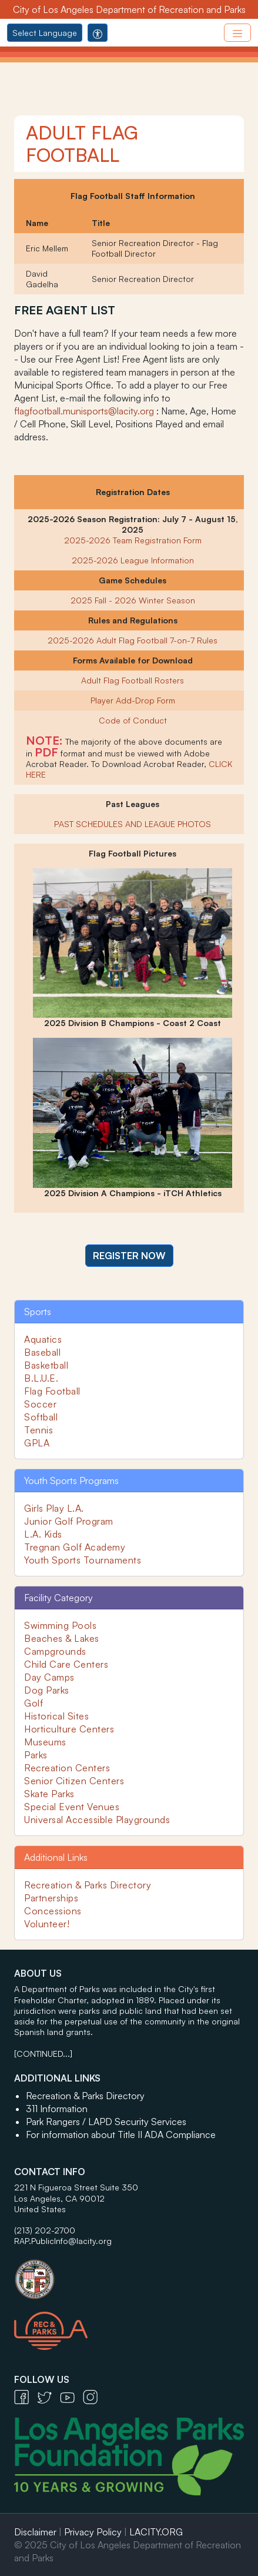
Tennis (38, 1430)
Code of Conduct (133, 720)
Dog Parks (46, 1690)
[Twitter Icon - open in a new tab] (48, 2396)
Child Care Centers (66, 1664)
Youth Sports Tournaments (82, 1560)
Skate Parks (49, 1794)
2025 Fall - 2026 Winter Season (133, 600)
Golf (33, 1703)
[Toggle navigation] (237, 33)
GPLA (36, 1443)
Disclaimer (35, 2532)
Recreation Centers (67, 1768)
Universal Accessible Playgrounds (97, 1819)
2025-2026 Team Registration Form (133, 540)
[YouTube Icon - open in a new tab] (71, 2396)
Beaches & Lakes (61, 1638)
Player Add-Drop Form (133, 700)
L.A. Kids (43, 1534)
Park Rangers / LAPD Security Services (106, 2121)
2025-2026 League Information (133, 560)
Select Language (44, 33)
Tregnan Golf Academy (74, 1547)
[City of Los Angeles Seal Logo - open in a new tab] (129, 2273)
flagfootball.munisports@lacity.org (84, 411)
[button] (129, 1255)
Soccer (40, 1404)
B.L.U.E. (41, 1378)
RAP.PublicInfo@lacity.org (63, 2241)
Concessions (53, 1911)
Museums (45, 1742)
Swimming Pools (60, 1625)
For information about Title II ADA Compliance (121, 2134)
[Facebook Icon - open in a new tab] (25, 2396)
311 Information (57, 2108)
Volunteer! (46, 1924)
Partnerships (51, 1898)
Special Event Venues (71, 1807)
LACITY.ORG (156, 2532)
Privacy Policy (93, 2532)
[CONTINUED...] (43, 2054)
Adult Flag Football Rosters (132, 680)
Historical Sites (56, 1716)
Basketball (46, 1365)
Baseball (42, 1352)
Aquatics (43, 1339)
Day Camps (49, 1677)
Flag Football (52, 1391)
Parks (36, 1755)
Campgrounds (55, 1651)
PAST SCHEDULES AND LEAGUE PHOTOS (132, 824)
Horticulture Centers (69, 1729)
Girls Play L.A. (54, 1508)
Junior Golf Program (68, 1521)
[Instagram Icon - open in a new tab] (93, 2396)
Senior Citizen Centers (74, 1781)
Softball (41, 1417)
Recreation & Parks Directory (87, 1885)
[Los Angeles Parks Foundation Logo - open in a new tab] (132, 2455)
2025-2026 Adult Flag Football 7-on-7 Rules (132, 640)
